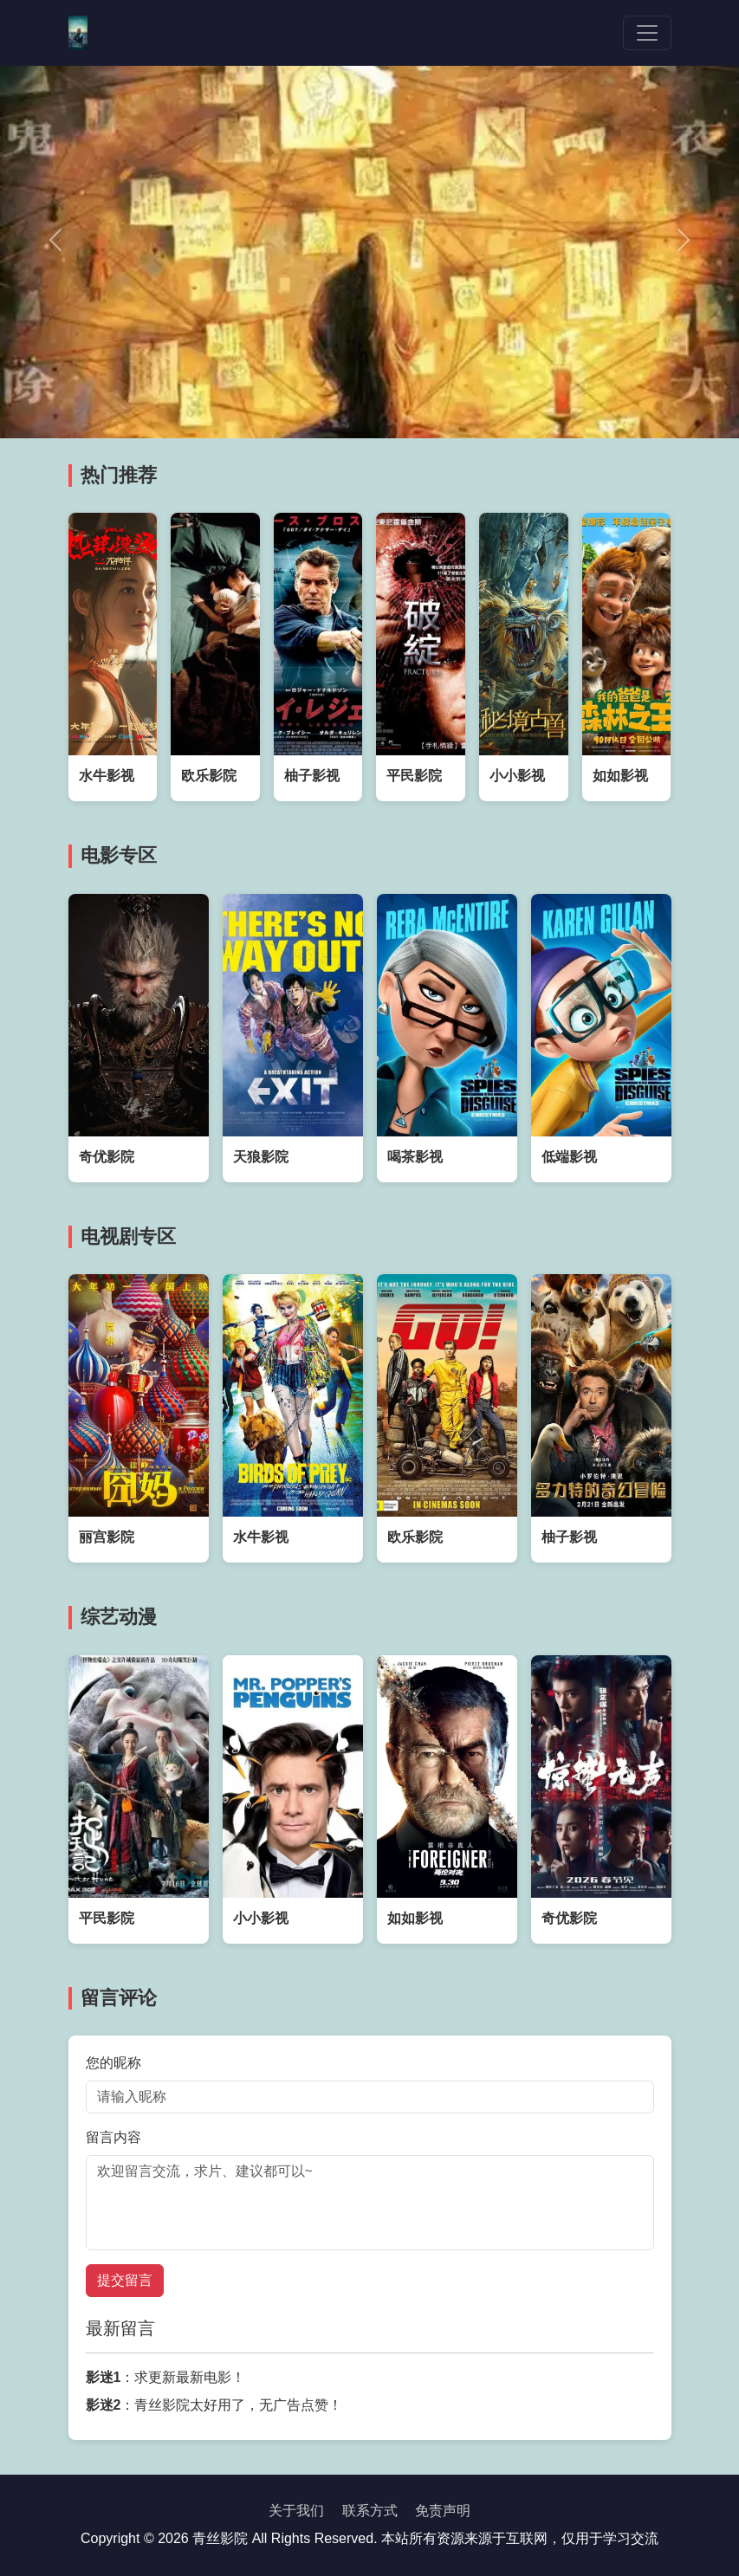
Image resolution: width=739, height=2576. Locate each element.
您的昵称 (113, 2062)
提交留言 (124, 2280)
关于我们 (296, 2510)
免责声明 (442, 2510)
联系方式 (370, 2510)
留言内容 (113, 2137)
